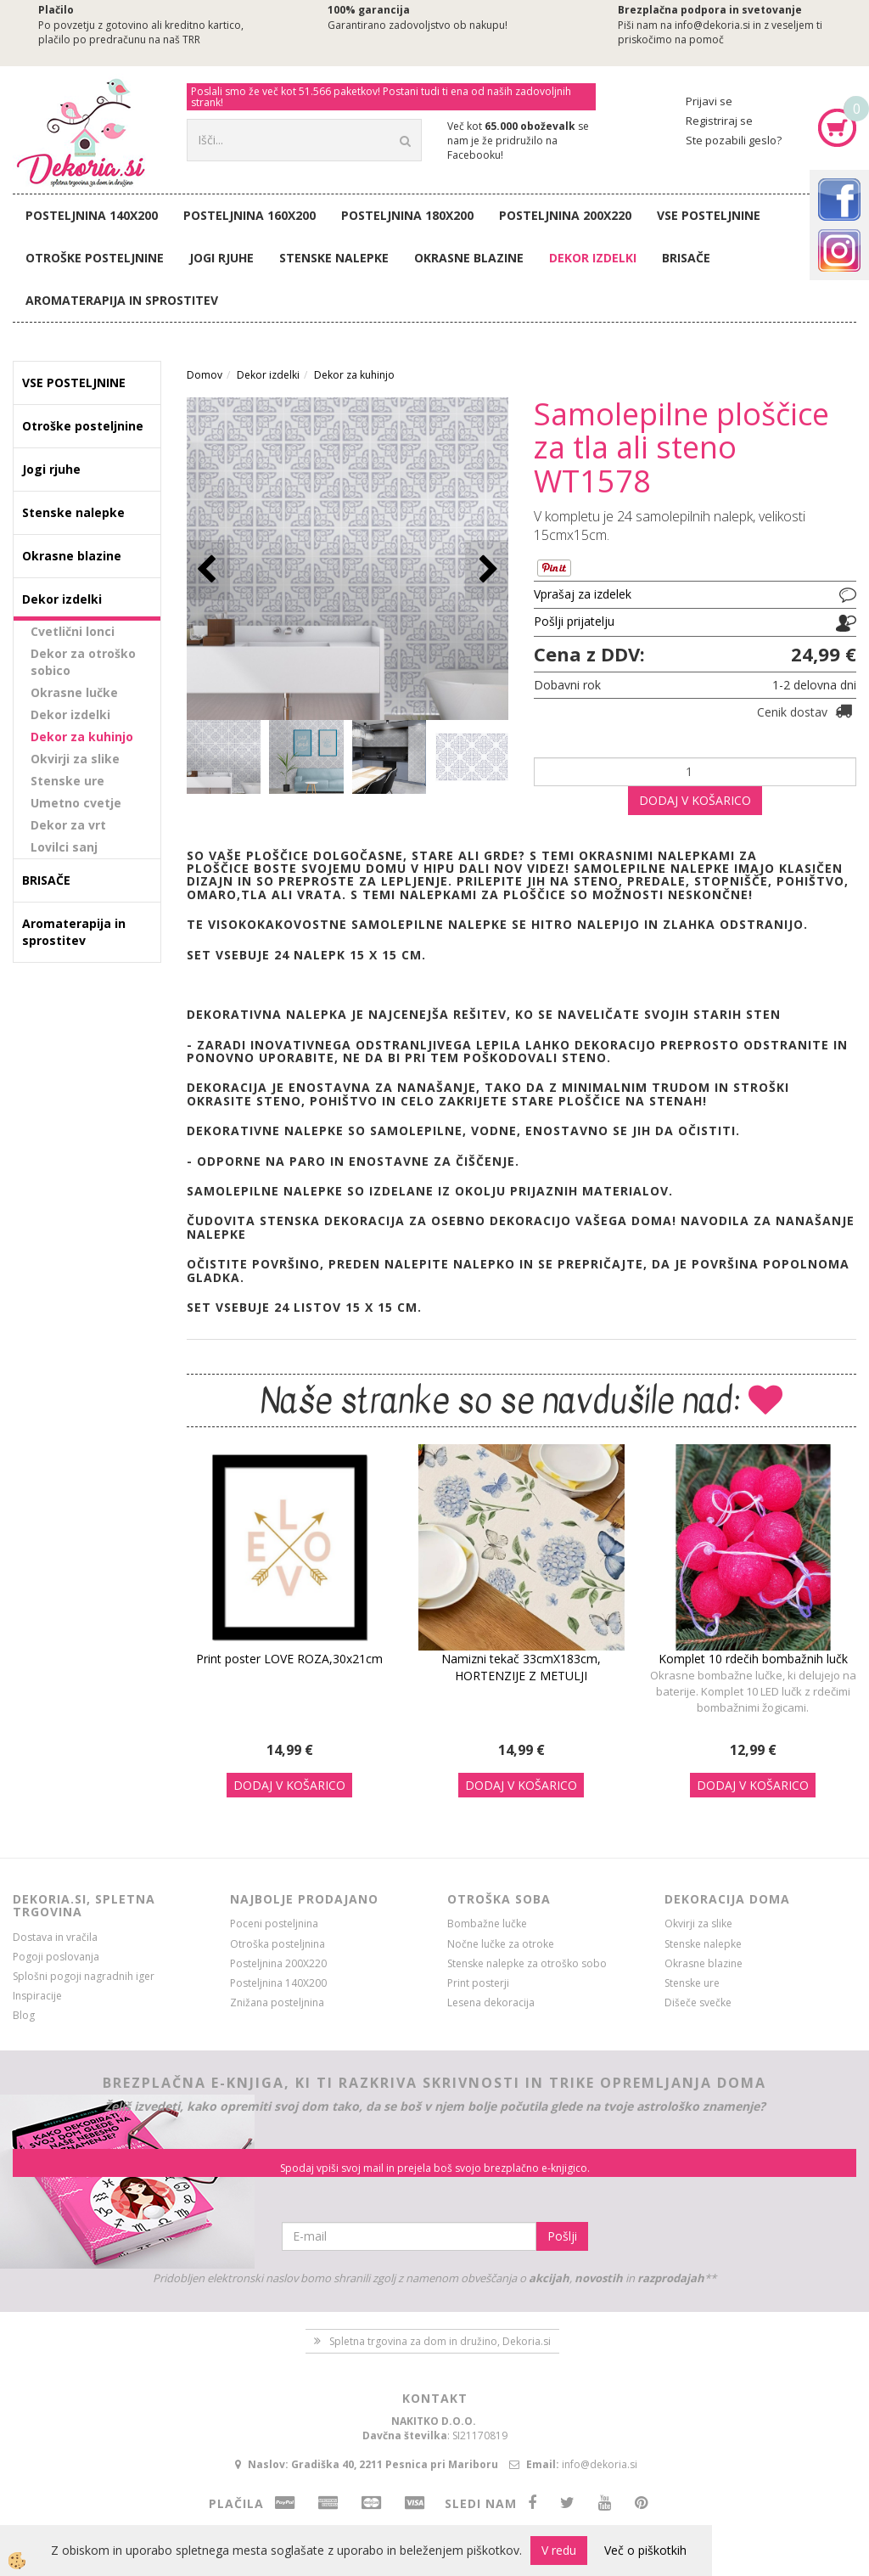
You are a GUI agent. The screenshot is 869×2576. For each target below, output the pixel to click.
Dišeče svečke (698, 2002)
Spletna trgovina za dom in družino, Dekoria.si (440, 2341)
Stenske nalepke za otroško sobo (527, 1963)
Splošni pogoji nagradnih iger (83, 1976)
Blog (24, 2015)
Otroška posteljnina (277, 1944)
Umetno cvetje (76, 803)
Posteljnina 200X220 (565, 215)
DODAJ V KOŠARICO (695, 800)
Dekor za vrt (68, 825)
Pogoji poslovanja (56, 1956)
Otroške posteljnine (94, 258)
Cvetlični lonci (73, 631)
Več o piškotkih (645, 2550)
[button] (486, 570)
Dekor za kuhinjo (82, 736)
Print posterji (478, 1983)
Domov (204, 375)
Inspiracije (37, 1995)
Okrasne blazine (469, 258)
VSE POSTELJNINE (708, 215)
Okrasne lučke (74, 692)
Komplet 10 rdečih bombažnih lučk (753, 1659)
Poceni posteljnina (274, 1923)
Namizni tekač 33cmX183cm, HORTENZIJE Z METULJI (521, 1667)
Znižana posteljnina (277, 2002)
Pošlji (562, 2236)
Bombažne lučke (487, 1923)
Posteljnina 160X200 (249, 215)
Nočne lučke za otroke (500, 1944)
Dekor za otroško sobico (83, 661)
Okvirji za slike (75, 759)
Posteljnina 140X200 (91, 215)
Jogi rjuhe (221, 258)
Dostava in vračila (55, 1937)
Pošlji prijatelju (574, 621)
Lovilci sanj (64, 847)
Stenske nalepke (334, 258)
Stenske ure (67, 781)
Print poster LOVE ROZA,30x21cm (289, 1659)
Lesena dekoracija (491, 2002)
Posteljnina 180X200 (407, 215)
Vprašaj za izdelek (582, 594)
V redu (558, 2550)
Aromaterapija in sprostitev (121, 300)
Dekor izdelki (592, 258)
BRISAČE (686, 258)
